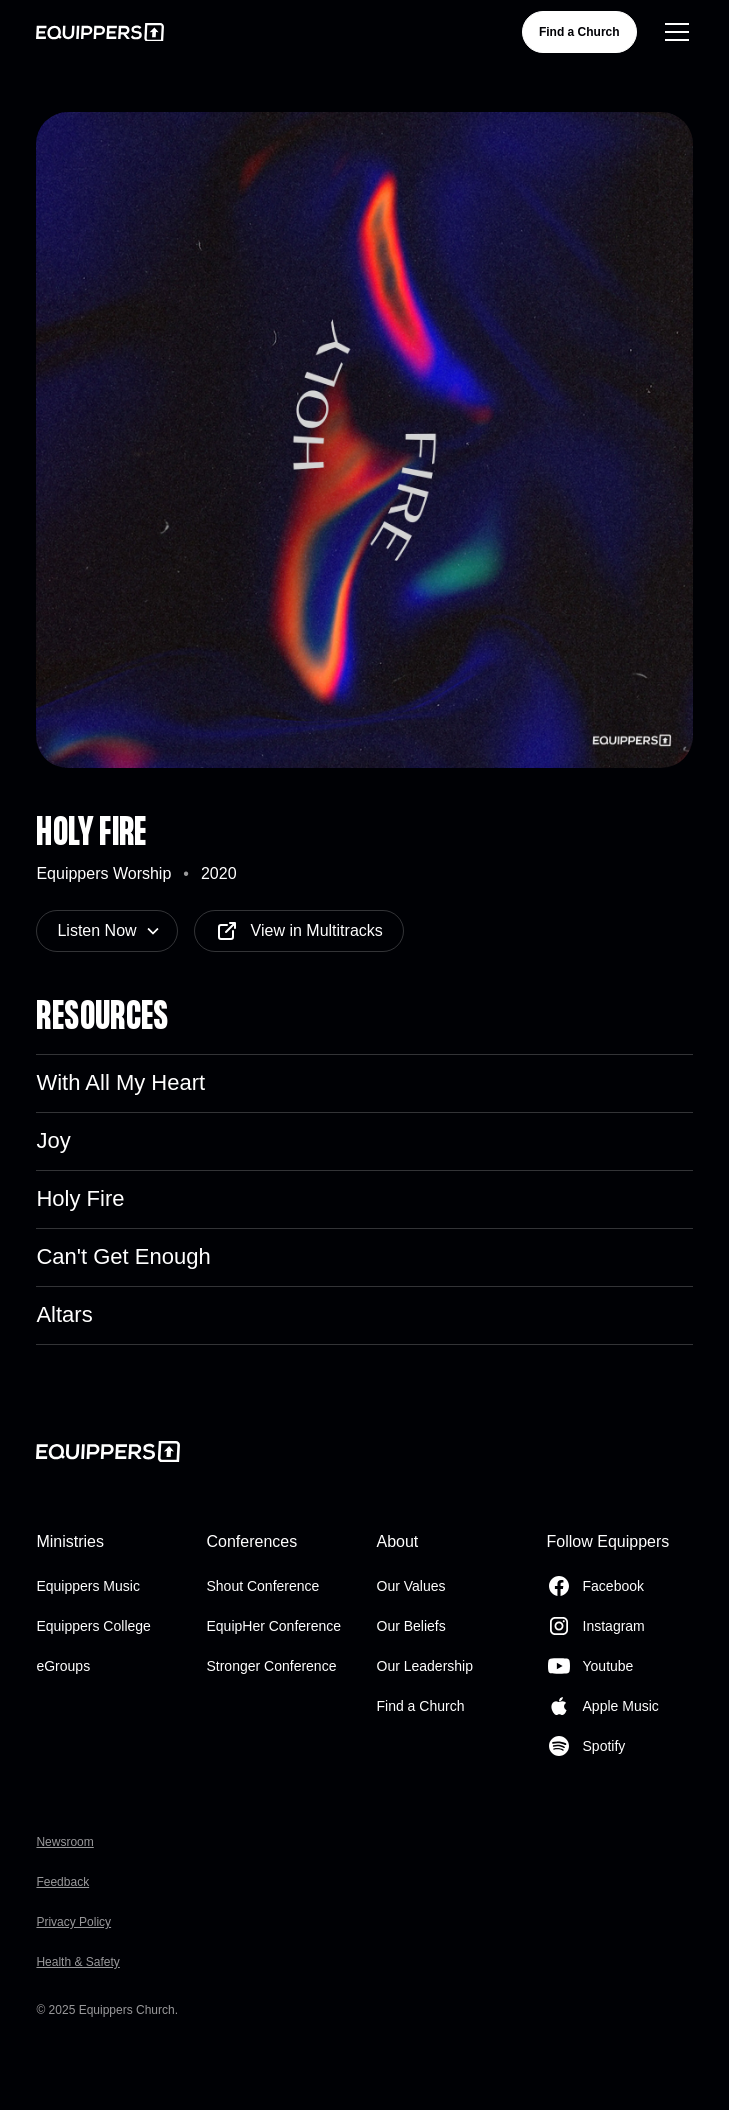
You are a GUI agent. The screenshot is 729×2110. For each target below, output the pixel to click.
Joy (53, 1140)
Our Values (411, 1586)
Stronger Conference (271, 1666)
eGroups (63, 1666)
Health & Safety (77, 1962)
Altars (64, 1314)
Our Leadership (425, 1666)
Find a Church (579, 32)
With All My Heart (120, 1082)
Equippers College (93, 1626)
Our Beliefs (411, 1626)
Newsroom (64, 1842)
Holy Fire (80, 1198)
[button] (673, 32)
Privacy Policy (73, 1922)
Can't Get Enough (123, 1256)
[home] (100, 32)
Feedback (62, 1882)
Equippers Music (88, 1586)
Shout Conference (262, 1586)
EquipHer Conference (273, 1626)
